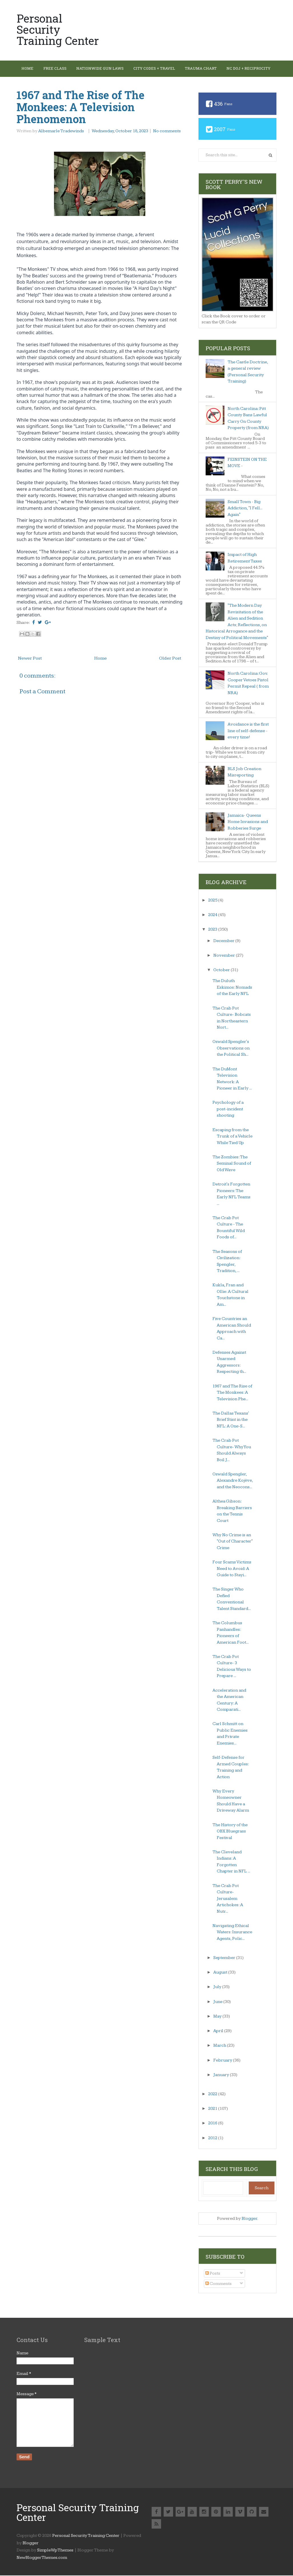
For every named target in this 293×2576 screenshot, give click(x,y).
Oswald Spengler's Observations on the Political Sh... (231, 1048)
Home (29, 68)
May (217, 2016)
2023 (213, 930)
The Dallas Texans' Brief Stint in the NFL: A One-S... (230, 1420)
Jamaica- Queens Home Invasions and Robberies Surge (248, 822)
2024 (213, 915)
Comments (218, 2284)
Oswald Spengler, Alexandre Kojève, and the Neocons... (232, 1481)
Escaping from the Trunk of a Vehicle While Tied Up (232, 1137)
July (217, 1987)
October (222, 970)
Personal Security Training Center (58, 29)
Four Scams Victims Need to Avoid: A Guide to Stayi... (231, 1569)
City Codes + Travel (161, 68)
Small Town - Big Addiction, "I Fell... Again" (245, 509)
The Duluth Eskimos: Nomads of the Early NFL (232, 988)
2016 (213, 2123)
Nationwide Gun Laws (104, 68)
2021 (213, 2109)
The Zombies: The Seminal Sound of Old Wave (231, 1164)
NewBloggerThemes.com (42, 2558)
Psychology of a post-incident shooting (228, 1109)
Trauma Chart (209, 68)
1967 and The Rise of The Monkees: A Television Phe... (232, 1393)
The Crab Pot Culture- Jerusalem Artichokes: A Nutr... (227, 1899)
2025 (213, 900)
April (218, 2031)
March (220, 2046)
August (220, 1972)
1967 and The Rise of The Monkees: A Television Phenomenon (81, 107)
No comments (167, 131)
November (224, 956)
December (224, 941)
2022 (213, 2094)
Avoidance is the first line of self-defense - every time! (248, 731)
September (224, 1958)
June (218, 2002)
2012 (213, 2138)
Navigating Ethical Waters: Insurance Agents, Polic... (232, 1933)
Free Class (57, 68)
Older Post (170, 659)
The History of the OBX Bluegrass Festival (230, 1832)
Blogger (249, 2219)
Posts (212, 2273)
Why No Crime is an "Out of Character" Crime (232, 1542)
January (221, 2075)
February (223, 2060)
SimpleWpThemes (55, 2550)
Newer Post (30, 659)
